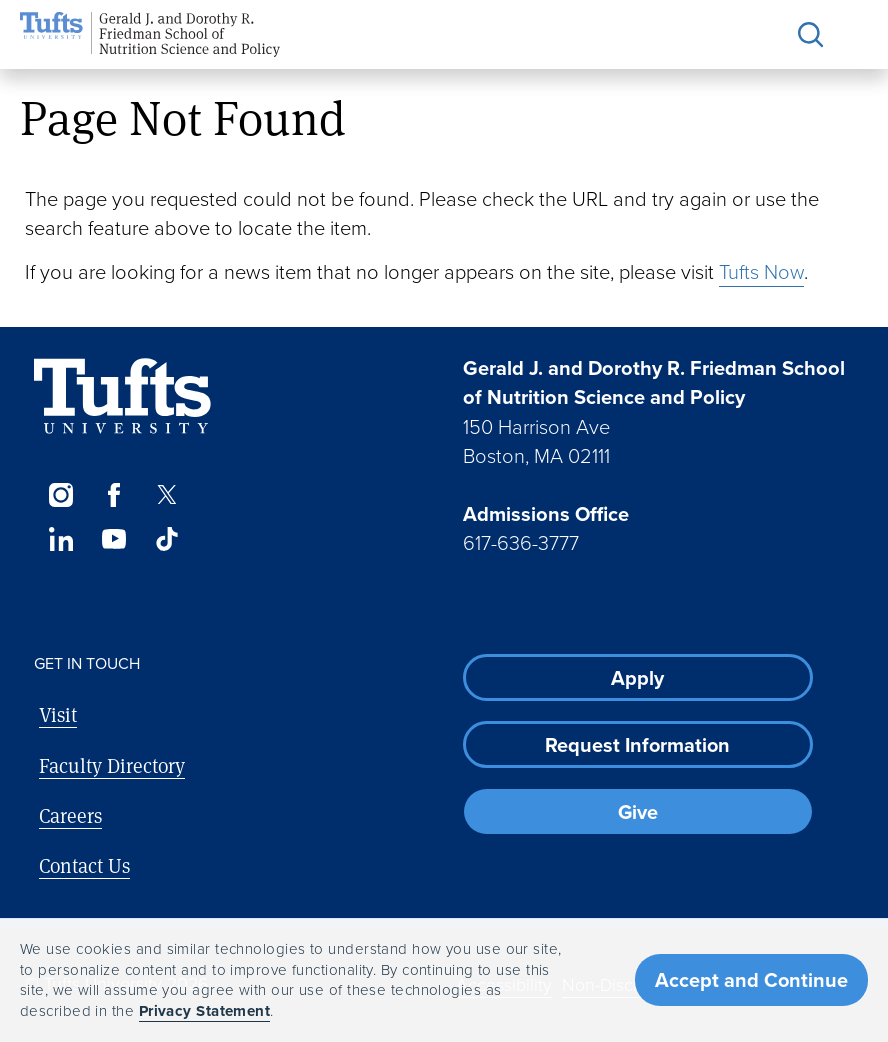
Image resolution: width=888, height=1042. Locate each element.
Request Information (637, 745)
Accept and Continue (751, 980)
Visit (58, 714)
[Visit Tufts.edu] (122, 396)
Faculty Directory (112, 765)
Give (638, 812)
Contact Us (84, 865)
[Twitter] (167, 495)
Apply (637, 678)
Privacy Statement (205, 1011)
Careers (70, 815)
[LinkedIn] (60, 539)
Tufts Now (761, 272)
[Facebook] (113, 495)
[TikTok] (167, 539)
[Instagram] (60, 495)
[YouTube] (113, 539)
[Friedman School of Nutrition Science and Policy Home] (150, 34)
